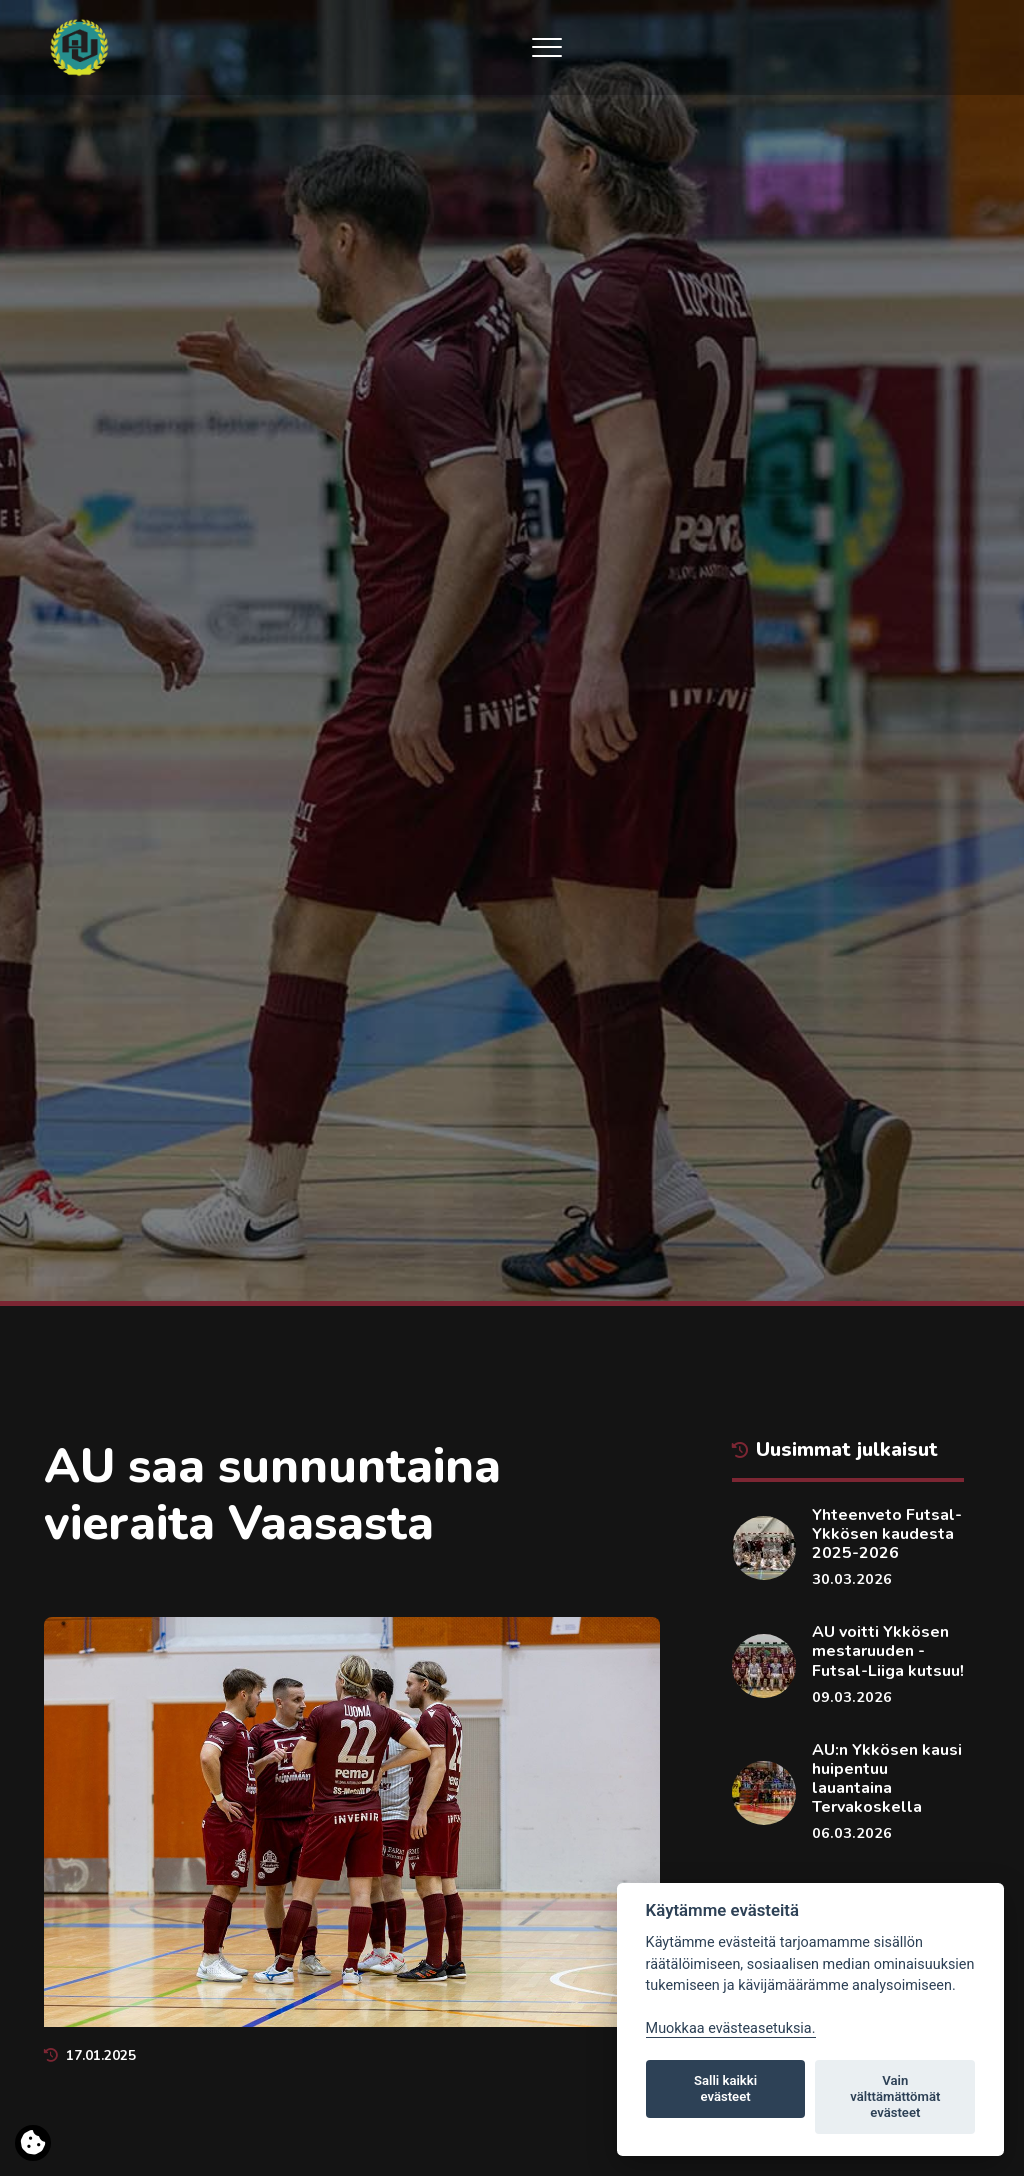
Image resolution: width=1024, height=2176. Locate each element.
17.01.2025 (90, 2055)
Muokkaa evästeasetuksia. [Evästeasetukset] (731, 2028)
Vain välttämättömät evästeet (895, 2096)
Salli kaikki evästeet (725, 2088)
